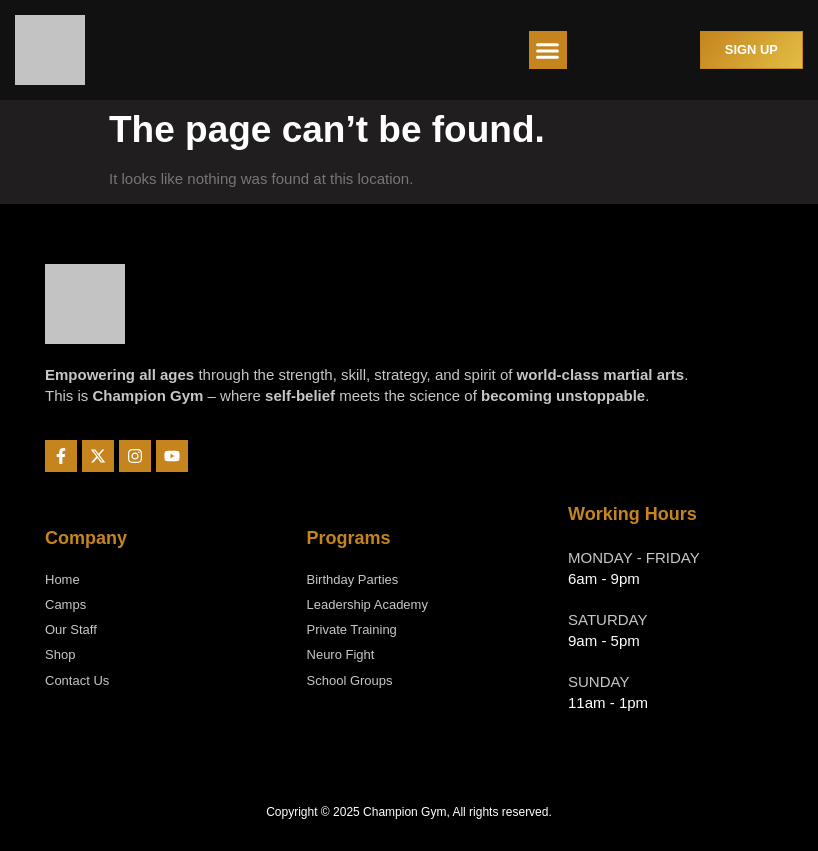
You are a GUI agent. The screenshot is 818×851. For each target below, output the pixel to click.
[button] (548, 50)
